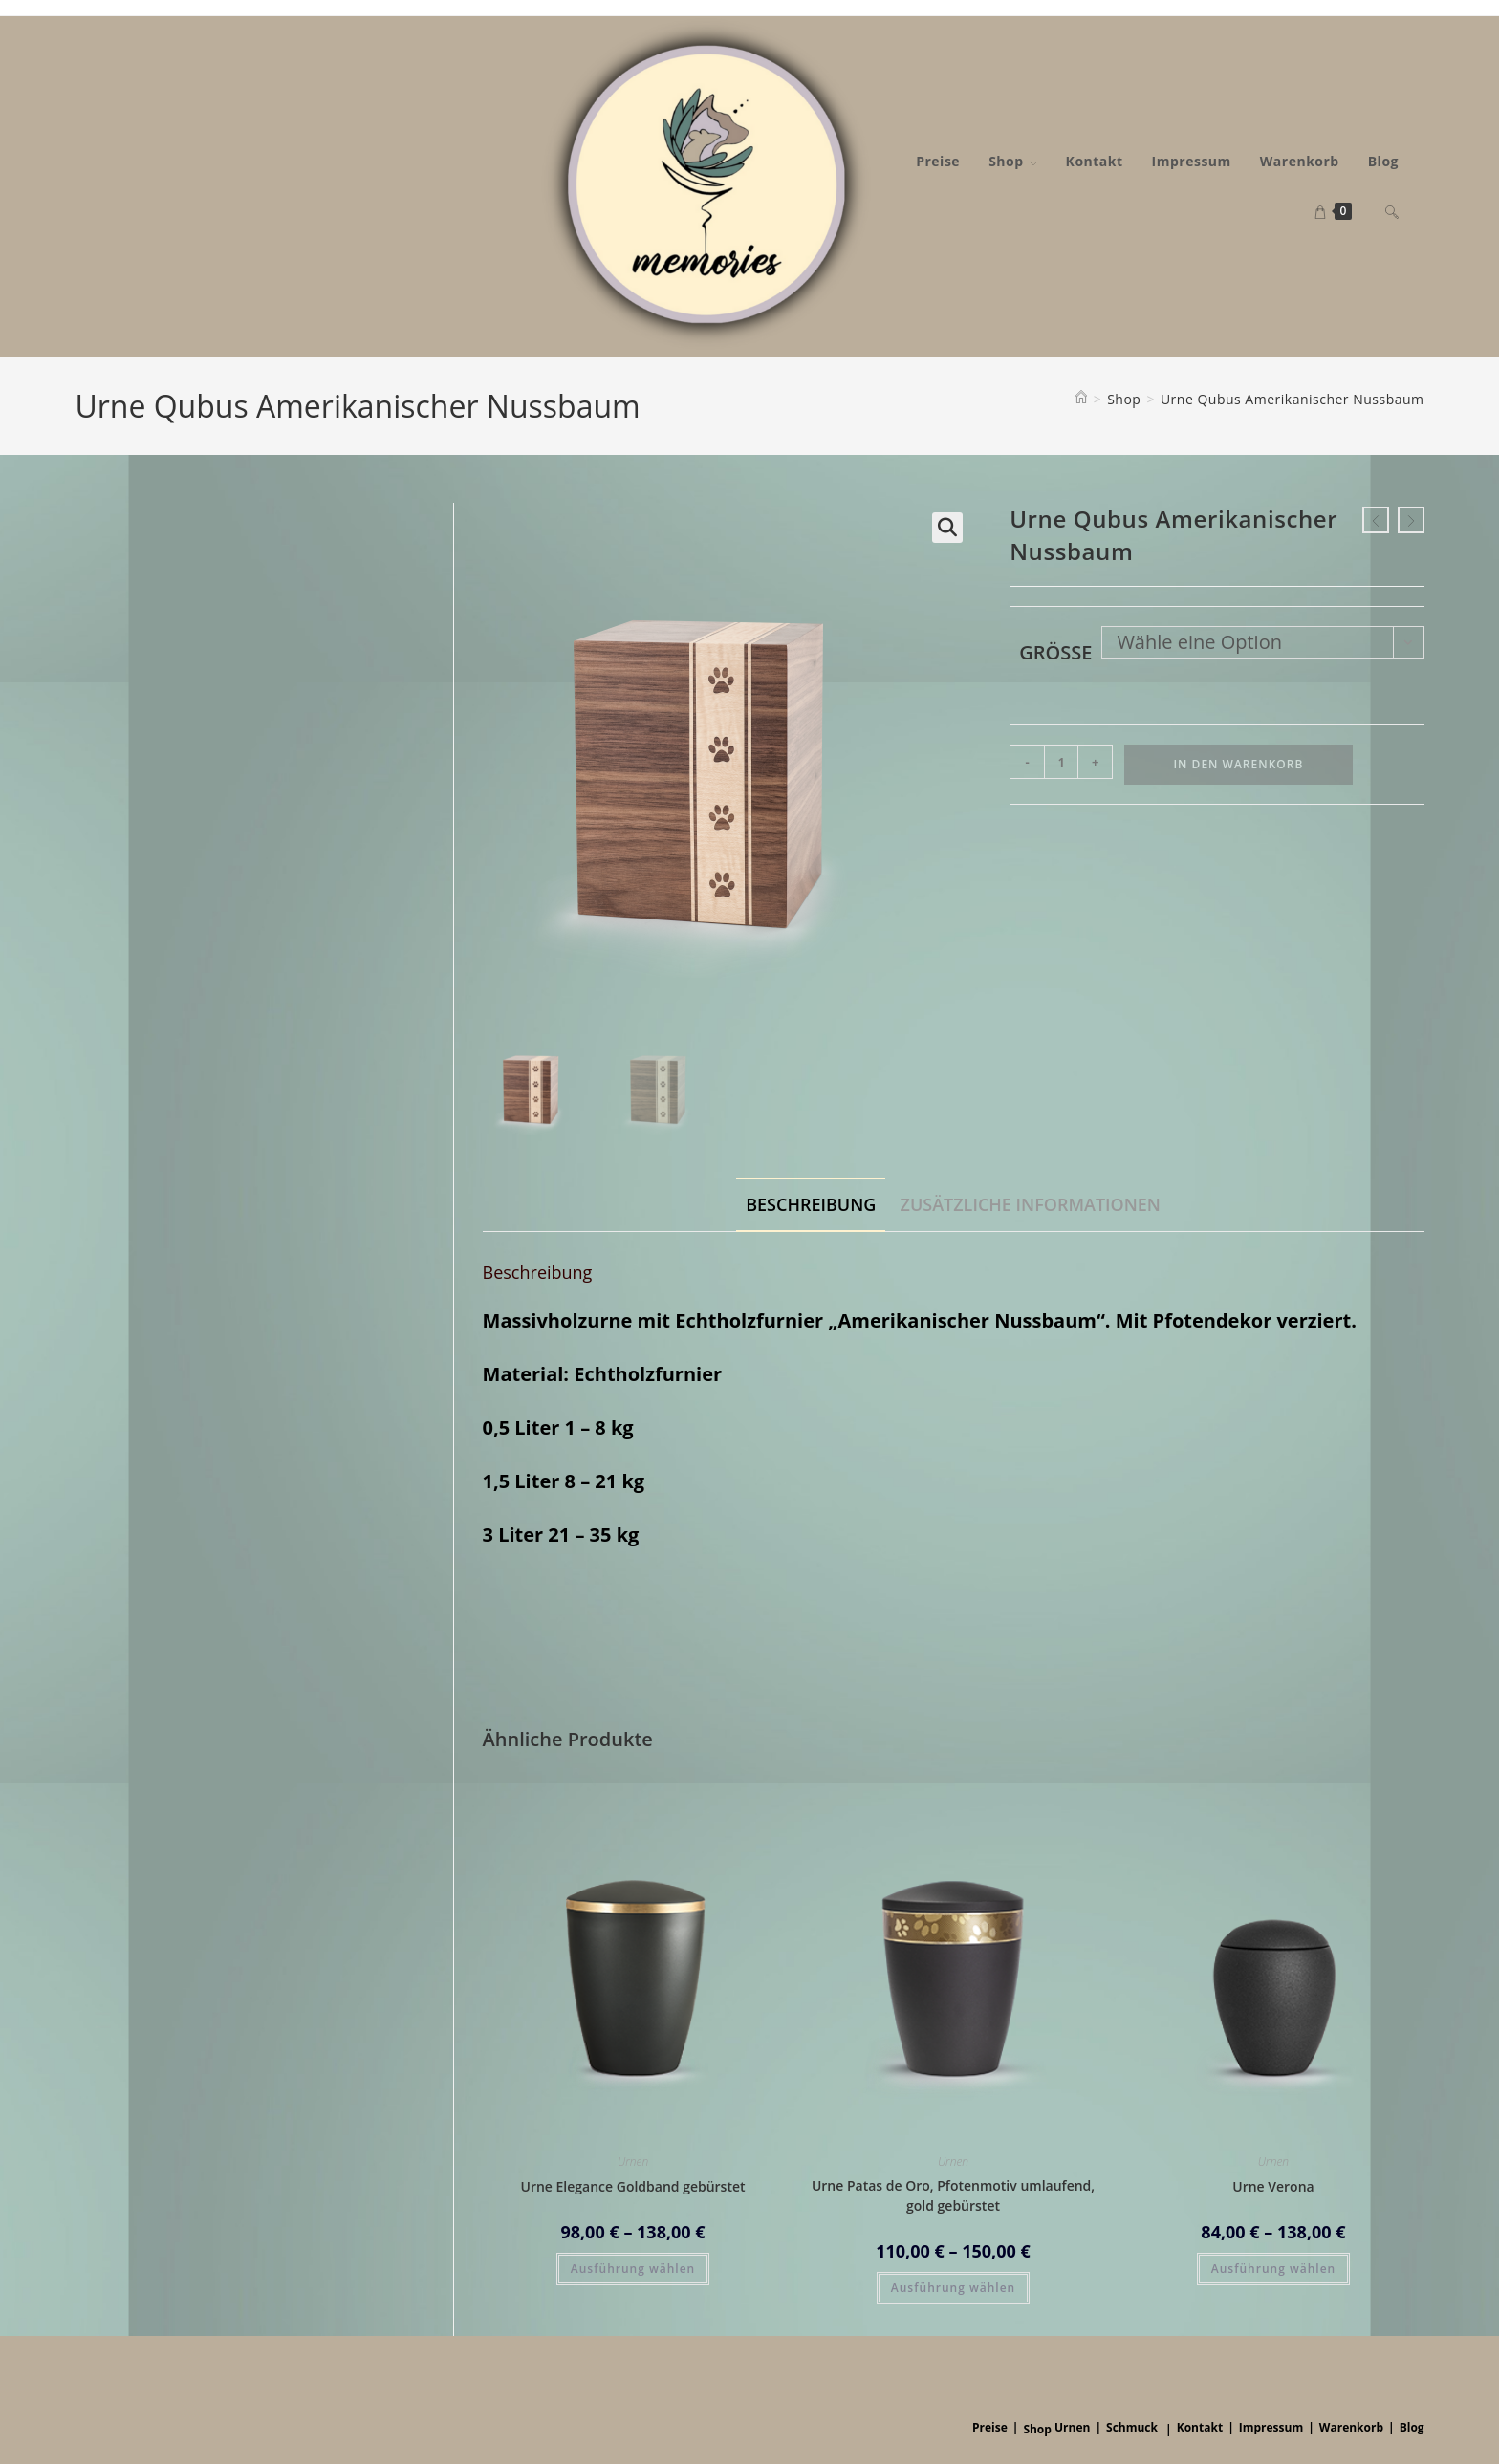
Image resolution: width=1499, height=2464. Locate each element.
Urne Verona (1273, 2185)
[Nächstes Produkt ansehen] (1411, 520)
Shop (1037, 2427)
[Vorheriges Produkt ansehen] (1375, 520)
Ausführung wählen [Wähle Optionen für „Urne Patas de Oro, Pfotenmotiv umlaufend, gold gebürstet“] (953, 2287)
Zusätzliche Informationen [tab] (1031, 1203)
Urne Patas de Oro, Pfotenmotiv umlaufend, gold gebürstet (953, 2194)
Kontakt (1200, 2425)
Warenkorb (1351, 2425)
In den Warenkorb (1238, 764)
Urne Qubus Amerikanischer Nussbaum (1292, 399)
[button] (947, 527)
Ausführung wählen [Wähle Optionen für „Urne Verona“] (1273, 2267)
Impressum (1271, 2425)
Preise (990, 2425)
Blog (1412, 2425)
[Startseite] (1081, 399)
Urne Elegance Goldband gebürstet (632, 2185)
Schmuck (1132, 2425)
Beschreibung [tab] (811, 1203)
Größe (1055, 652)
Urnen (633, 2160)
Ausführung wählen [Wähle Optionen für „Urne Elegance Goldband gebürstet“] (633, 2267)
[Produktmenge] (1061, 762)
